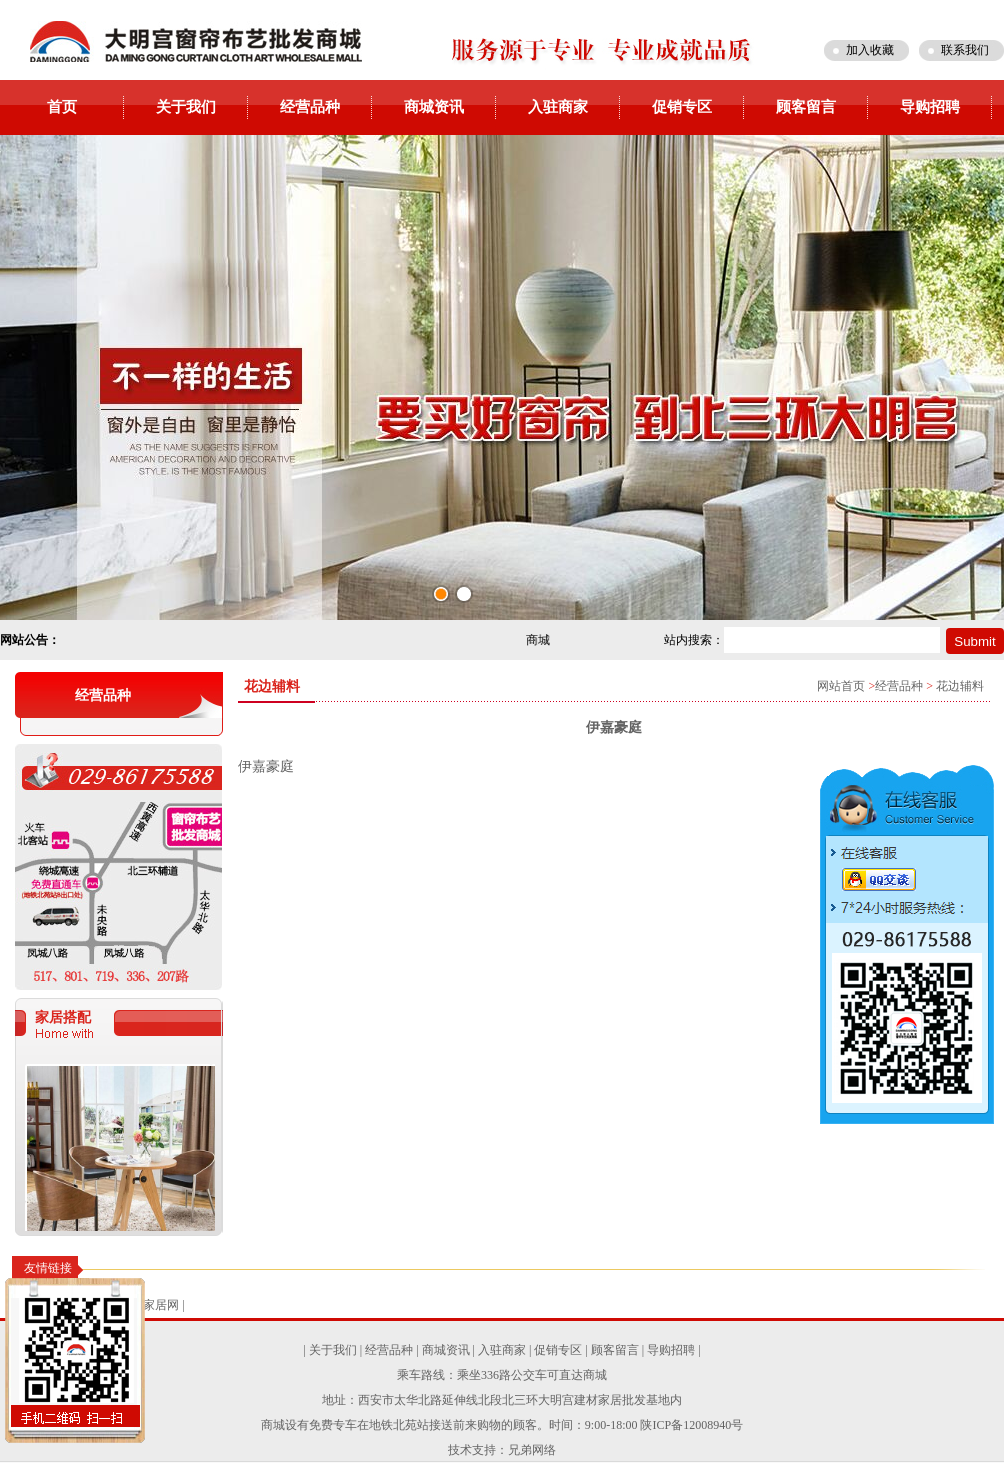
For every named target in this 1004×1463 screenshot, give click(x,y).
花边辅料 (960, 686)
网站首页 (841, 686)
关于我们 (186, 107)
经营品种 (310, 107)
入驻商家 (558, 107)
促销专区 (682, 107)
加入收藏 (870, 50)
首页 (62, 107)
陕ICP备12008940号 (691, 1425)
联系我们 (965, 50)
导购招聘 (930, 107)
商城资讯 (434, 107)
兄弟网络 (532, 1450)
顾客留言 (806, 107)
